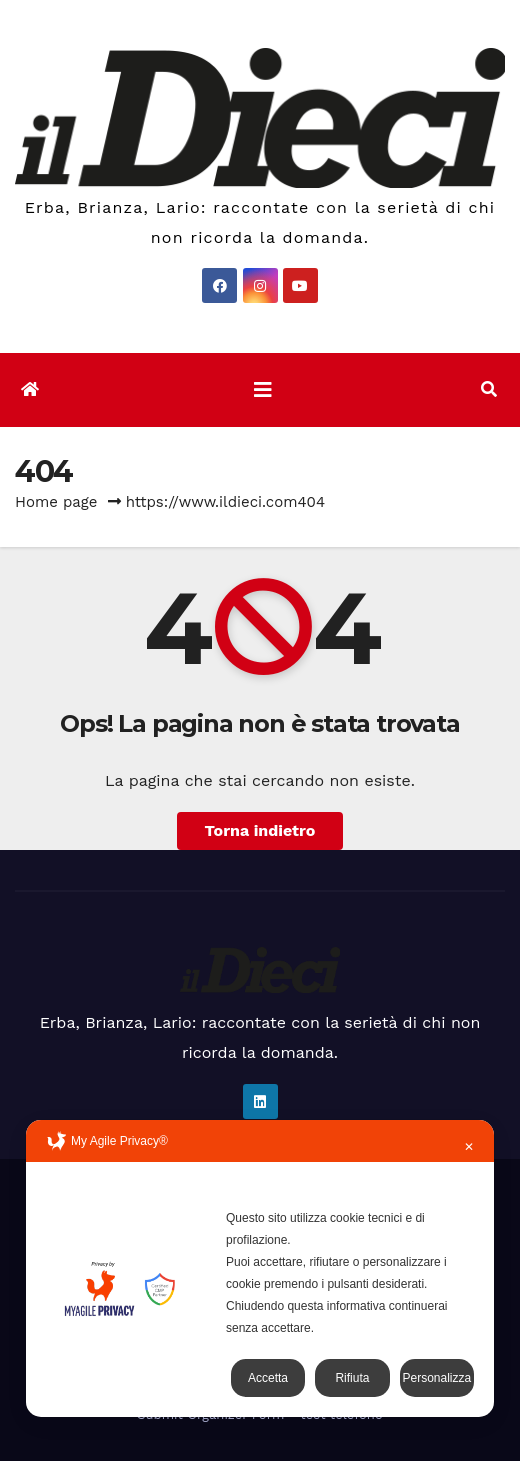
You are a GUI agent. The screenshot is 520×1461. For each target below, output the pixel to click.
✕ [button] (469, 1147)
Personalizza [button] (436, 1378)
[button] (489, 389)
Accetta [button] (268, 1378)
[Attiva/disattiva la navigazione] (263, 390)
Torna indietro (260, 830)
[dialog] (260, 1268)
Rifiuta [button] (352, 1378)
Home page (56, 502)
